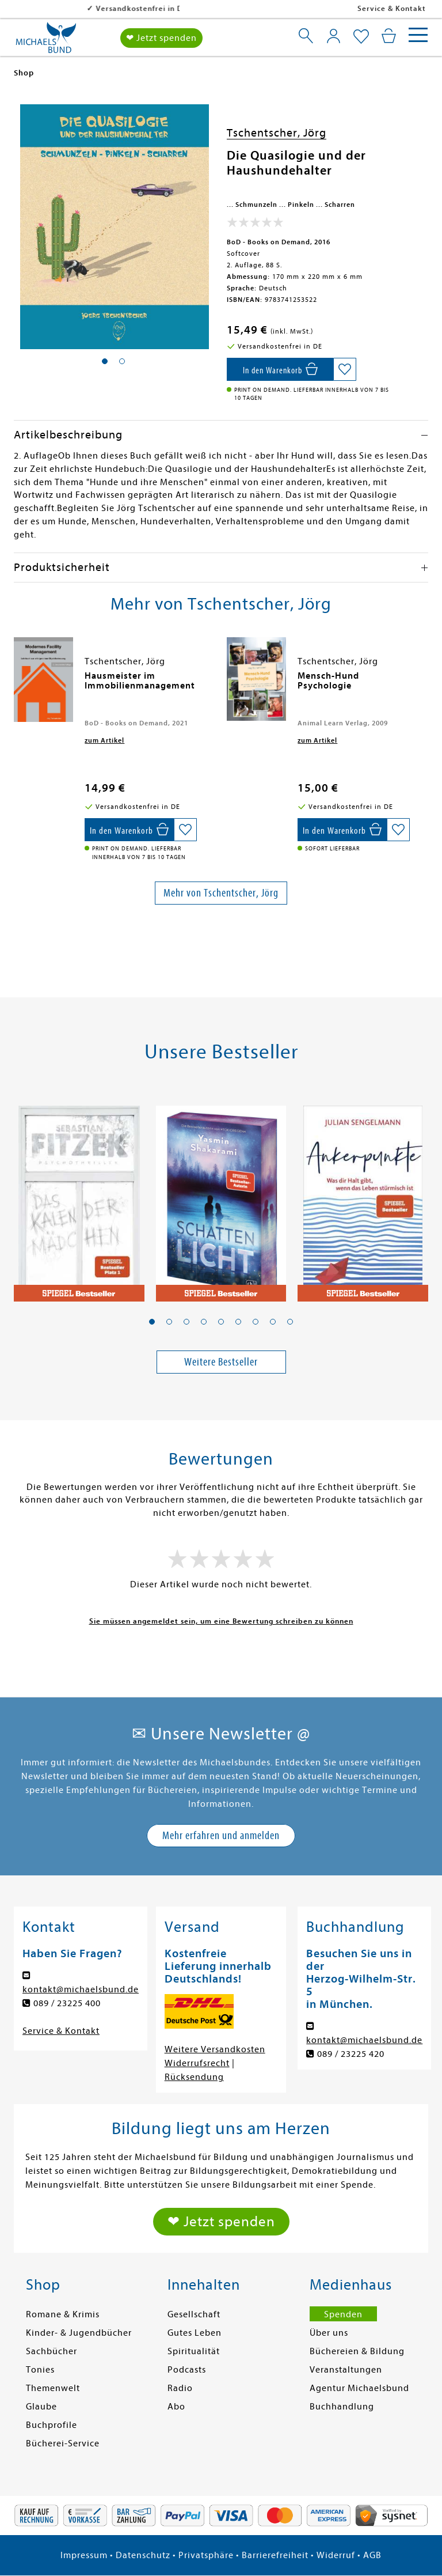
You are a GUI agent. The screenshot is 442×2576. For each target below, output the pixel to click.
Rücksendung (194, 2077)
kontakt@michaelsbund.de (80, 1989)
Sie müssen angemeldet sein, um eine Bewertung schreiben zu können (221, 1621)
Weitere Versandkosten (215, 2049)
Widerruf (336, 2555)
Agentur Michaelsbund (359, 2388)
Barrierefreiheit (275, 2555)
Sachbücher (51, 2351)
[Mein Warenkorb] (388, 35)
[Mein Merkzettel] (361, 37)
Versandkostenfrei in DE (69, 8)
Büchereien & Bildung (357, 2351)
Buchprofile (51, 2425)
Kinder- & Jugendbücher (79, 2333)
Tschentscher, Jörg (276, 132)
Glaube (41, 2406)
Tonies (40, 2370)
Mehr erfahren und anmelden (221, 1835)
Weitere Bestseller (221, 1361)
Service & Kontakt (391, 8)
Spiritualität (193, 2351)
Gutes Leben (194, 2333)
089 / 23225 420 (350, 2054)
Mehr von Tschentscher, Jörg (221, 892)
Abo (176, 2406)
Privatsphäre (206, 2555)
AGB (372, 2555)
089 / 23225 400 (67, 2003)
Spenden (343, 2314)
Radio (180, 2388)
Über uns (329, 2333)
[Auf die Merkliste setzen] (344, 369)
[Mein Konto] (333, 35)
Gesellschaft (193, 2314)
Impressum (84, 2555)
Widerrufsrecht (197, 2063)
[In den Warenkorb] (280, 369)
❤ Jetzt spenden (161, 38)
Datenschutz (143, 2555)
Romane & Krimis (63, 2314)
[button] (152, 1322)
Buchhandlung (342, 2406)
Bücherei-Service (63, 2443)
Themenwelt (53, 2388)
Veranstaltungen (346, 2370)
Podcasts (186, 2370)
